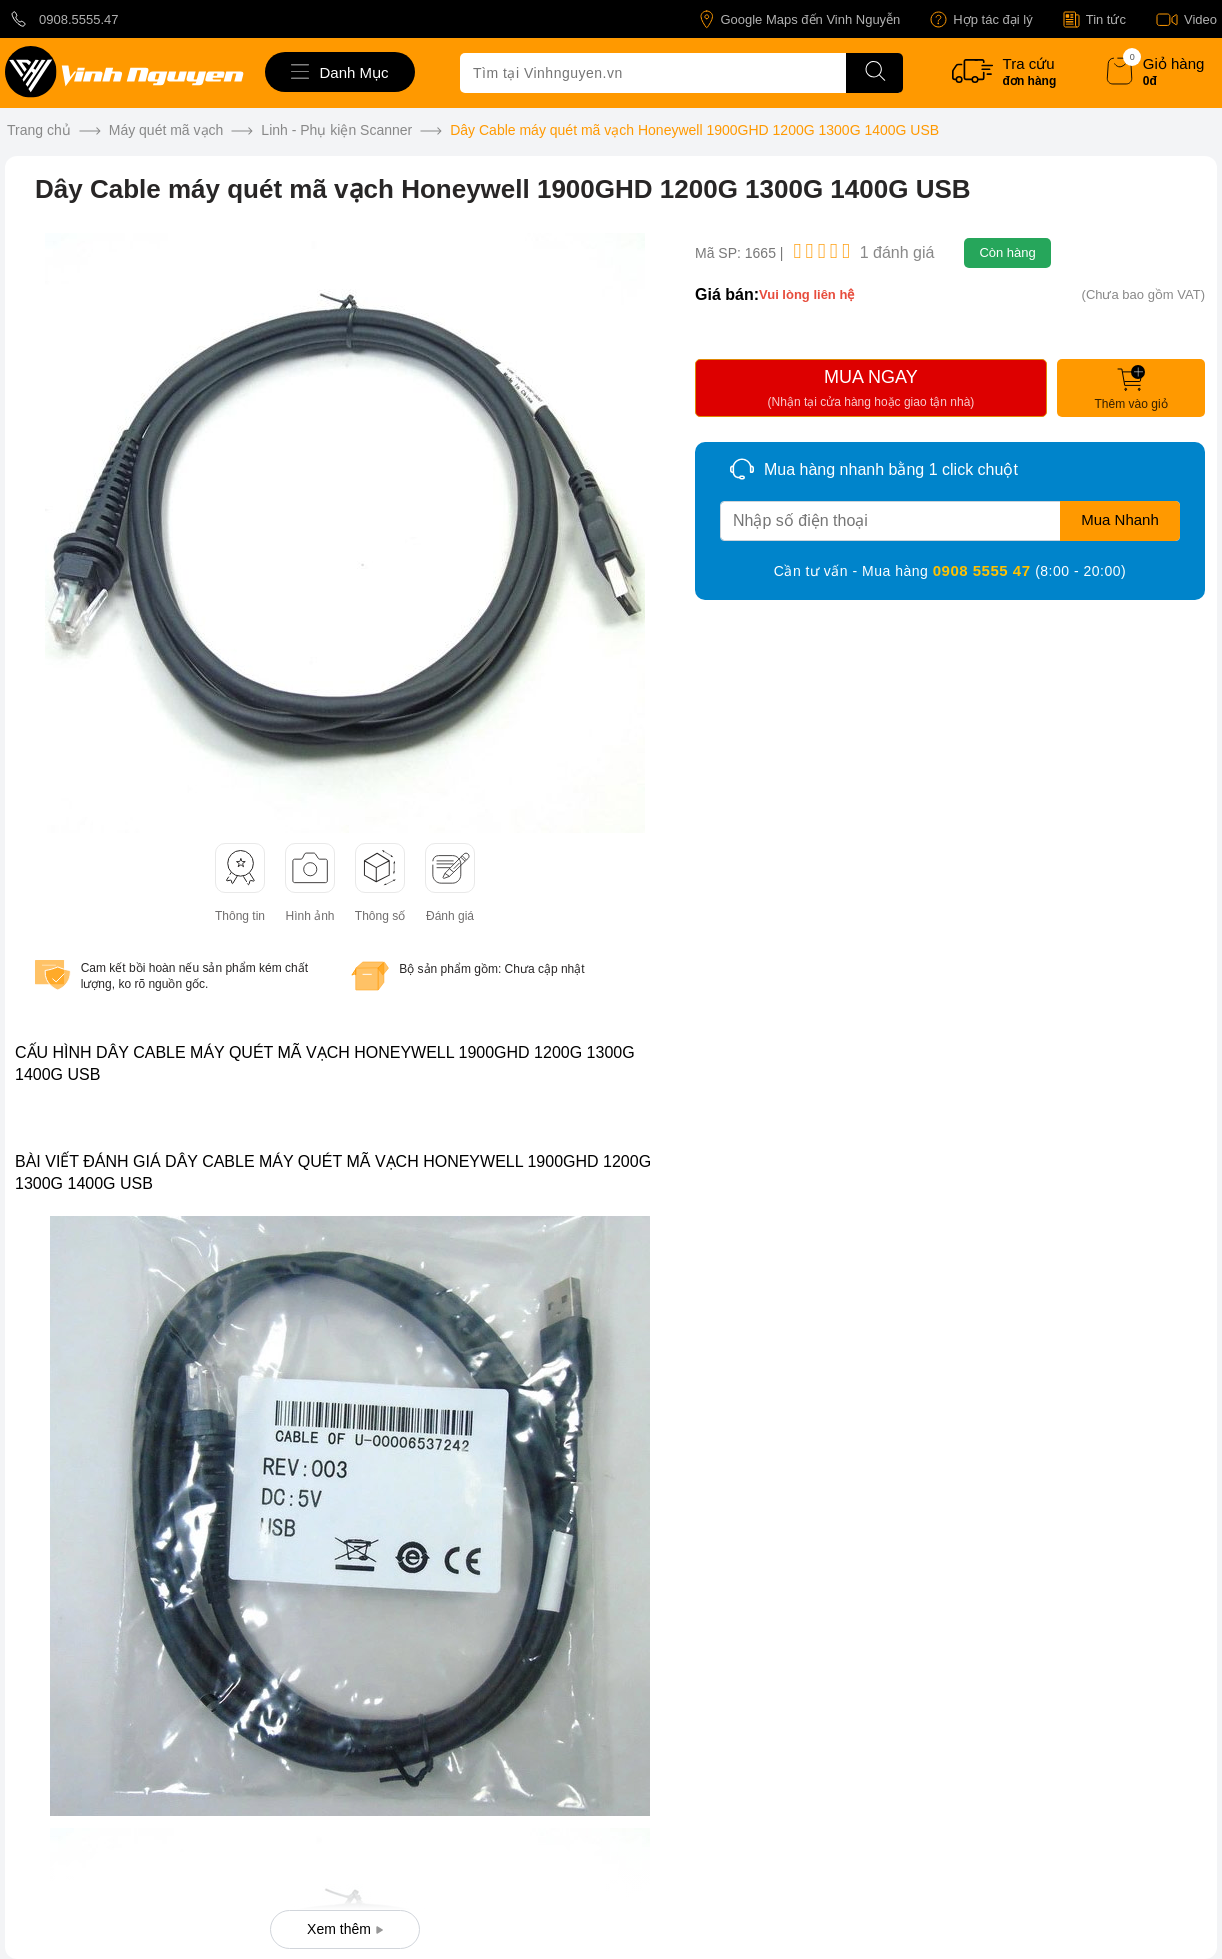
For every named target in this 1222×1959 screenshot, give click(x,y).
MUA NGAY (871, 391)
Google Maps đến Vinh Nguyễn (800, 19)
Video (1186, 19)
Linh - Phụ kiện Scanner (336, 130)
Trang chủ (39, 130)
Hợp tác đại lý (981, 19)
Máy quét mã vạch (166, 130)
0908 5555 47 (984, 570)
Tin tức (1094, 19)
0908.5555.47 (62, 19)
